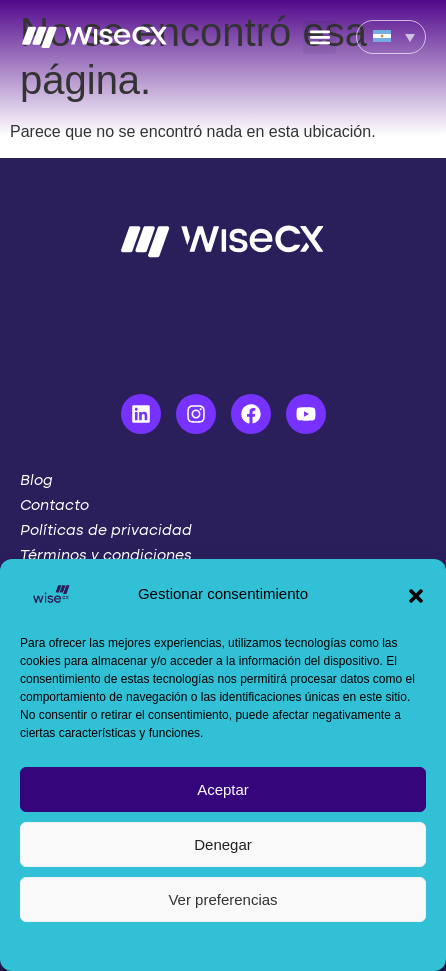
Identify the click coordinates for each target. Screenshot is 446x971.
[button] (416, 594)
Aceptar (223, 789)
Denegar (223, 844)
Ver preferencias (222, 899)
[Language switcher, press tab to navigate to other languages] (391, 37)
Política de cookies (213, 945)
